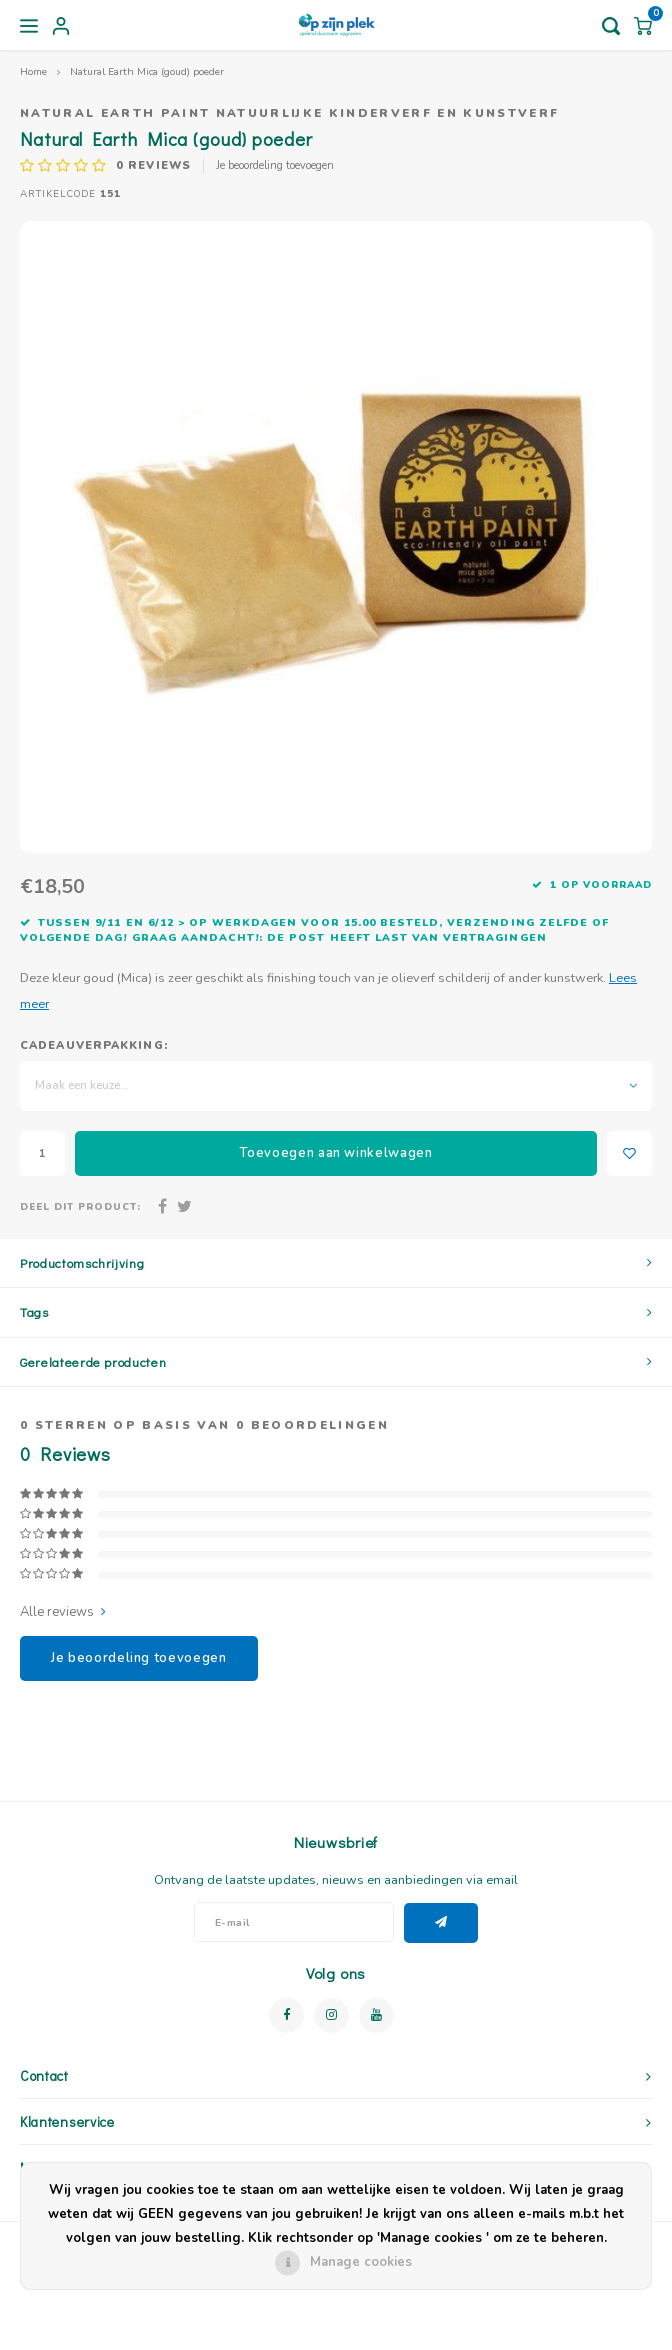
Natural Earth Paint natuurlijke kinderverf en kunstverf (289, 113)
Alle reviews (63, 1612)
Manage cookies (361, 2262)
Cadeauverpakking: (94, 1045)
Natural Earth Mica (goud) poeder (147, 71)
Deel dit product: (80, 1206)
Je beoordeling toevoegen (275, 165)
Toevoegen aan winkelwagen (335, 1153)
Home (33, 71)
